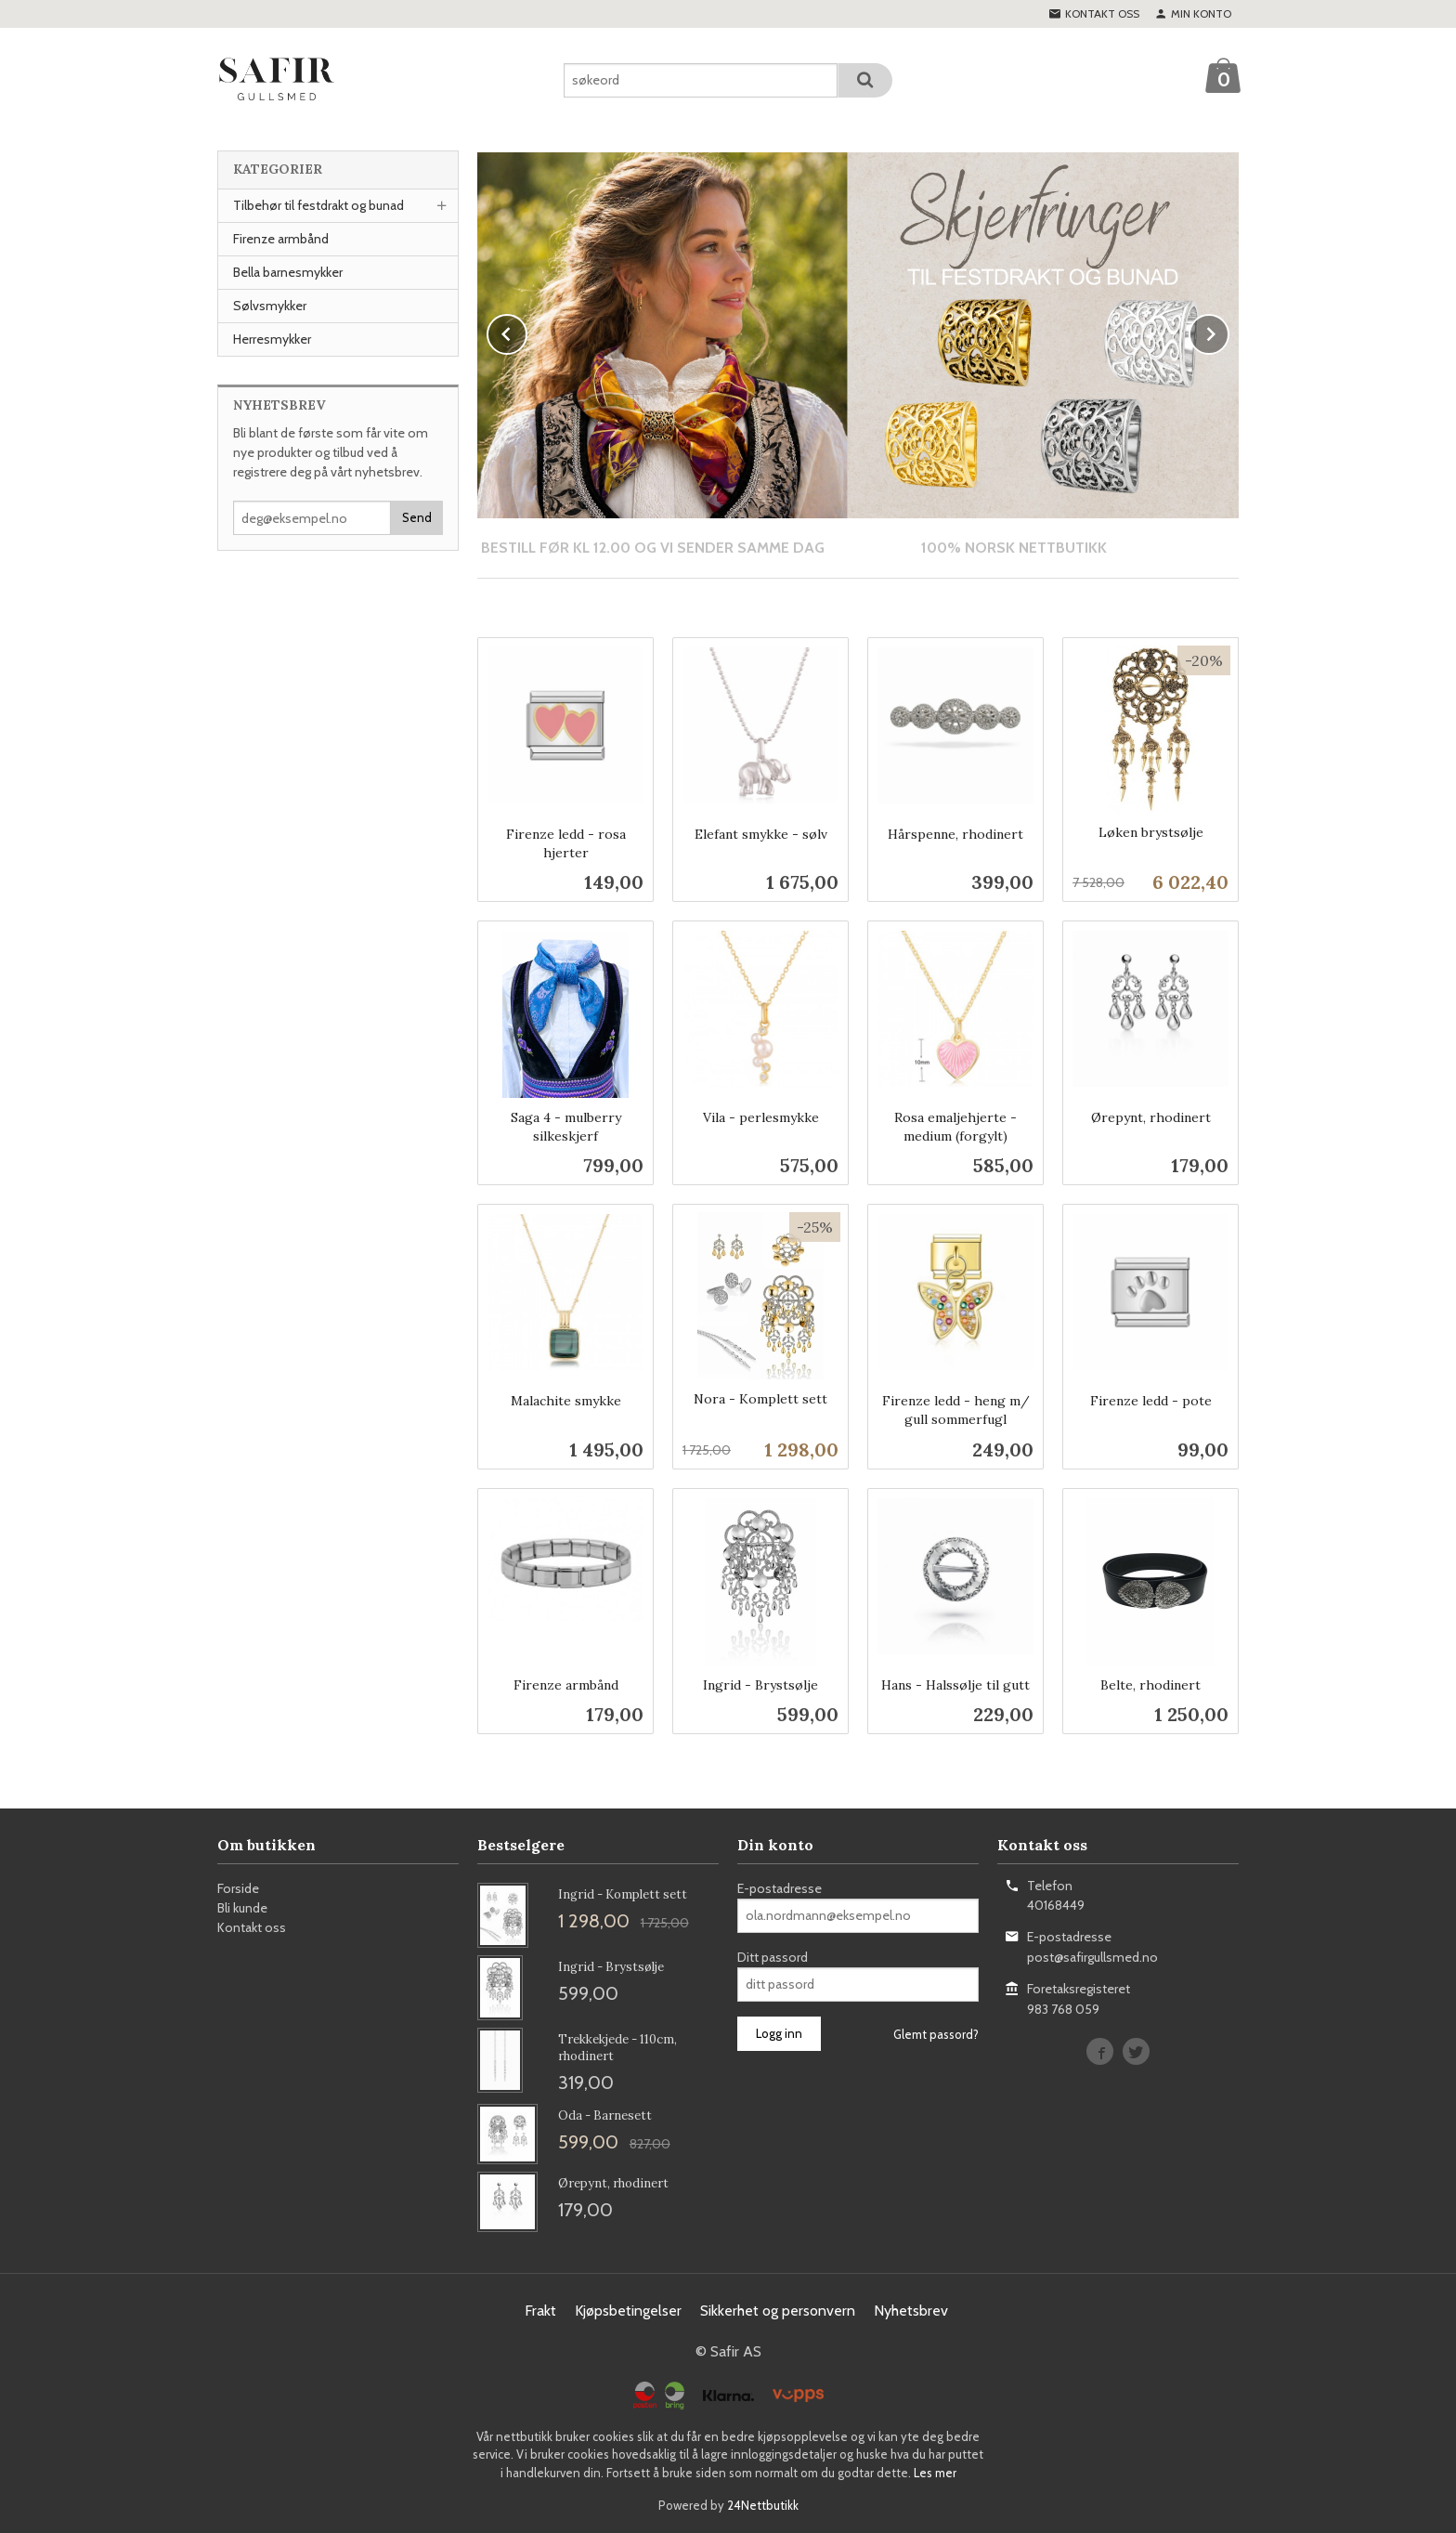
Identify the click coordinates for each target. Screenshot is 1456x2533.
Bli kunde (242, 1907)
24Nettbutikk (763, 2504)
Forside (238, 1887)
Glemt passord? (936, 2033)
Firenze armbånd (281, 238)
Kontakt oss (251, 1926)
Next (1228, 331)
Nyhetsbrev (911, 2309)
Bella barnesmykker (288, 272)
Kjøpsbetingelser (628, 2309)
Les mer (935, 2471)
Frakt (540, 2309)
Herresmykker (272, 339)
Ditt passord (772, 1956)
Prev (526, 331)
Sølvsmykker (269, 305)
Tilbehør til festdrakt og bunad (318, 205)
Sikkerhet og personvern (777, 2309)
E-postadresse (779, 1887)
